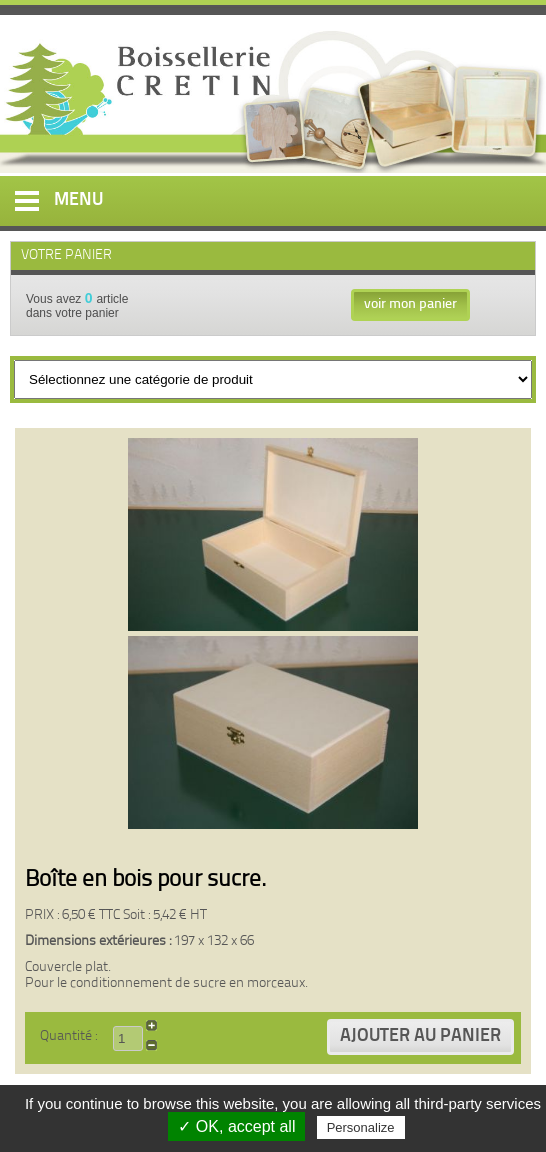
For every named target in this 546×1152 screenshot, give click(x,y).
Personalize (361, 1127)
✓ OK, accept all (236, 1126)
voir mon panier (410, 304)
